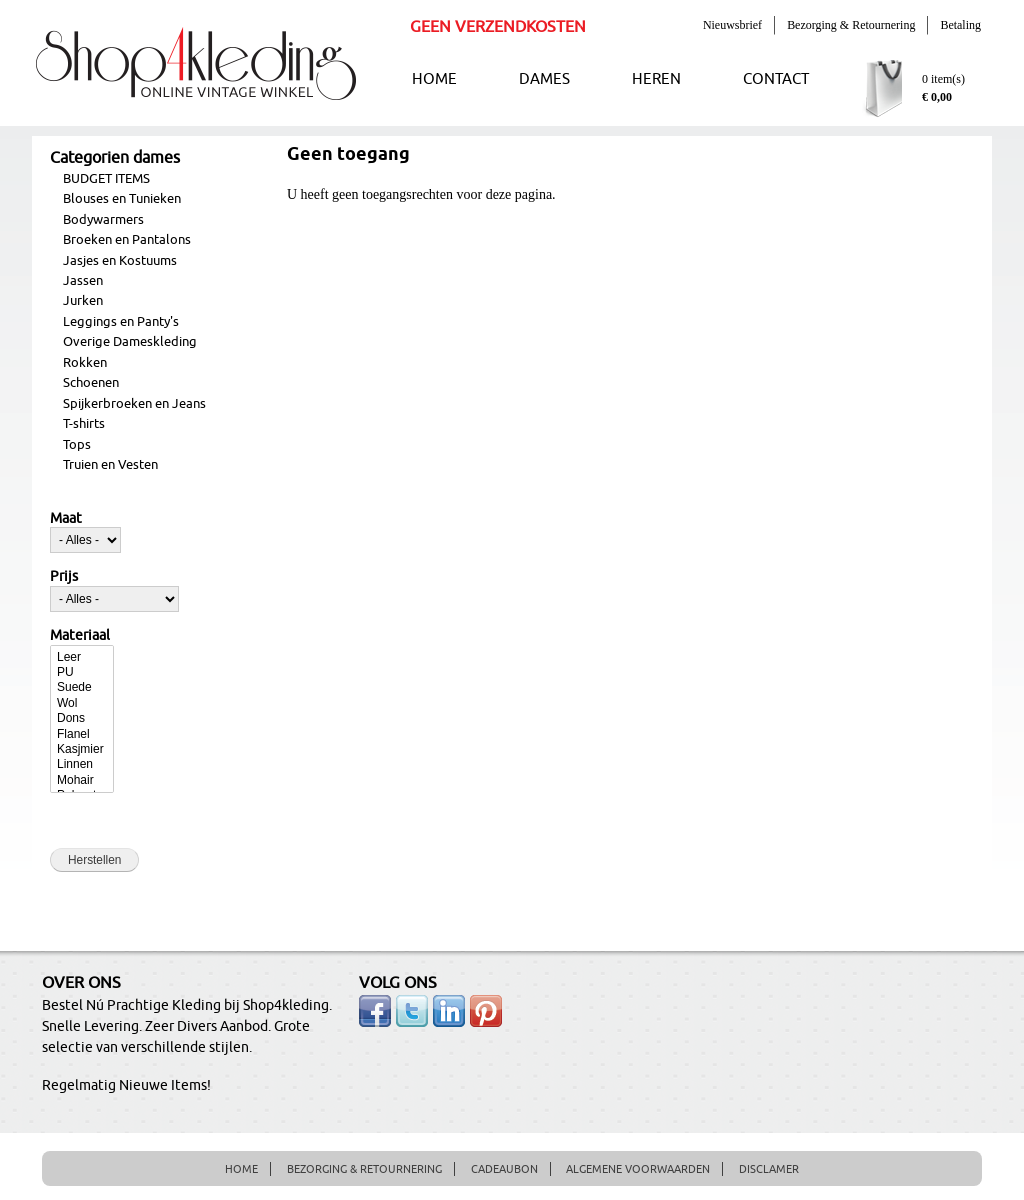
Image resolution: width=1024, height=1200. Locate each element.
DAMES (544, 79)
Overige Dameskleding (130, 342)
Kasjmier (82, 749)
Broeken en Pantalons (127, 240)
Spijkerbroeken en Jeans (134, 404)
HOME (434, 79)
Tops (77, 445)
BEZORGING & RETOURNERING (364, 1169)
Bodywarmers (103, 220)
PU (82, 672)
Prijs (64, 577)
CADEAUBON (504, 1169)
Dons (82, 718)
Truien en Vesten (110, 465)
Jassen (83, 281)
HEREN (656, 79)
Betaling (960, 25)
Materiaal (80, 636)
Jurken (83, 301)
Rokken (85, 363)
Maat (66, 519)
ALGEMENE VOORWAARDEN (638, 1169)
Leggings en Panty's (121, 322)
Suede (82, 687)
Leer (82, 657)
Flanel (82, 734)
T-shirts (84, 424)
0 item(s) (943, 79)
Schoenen (91, 383)
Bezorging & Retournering (851, 25)
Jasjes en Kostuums (120, 261)
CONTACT (776, 79)
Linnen (82, 764)
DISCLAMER (769, 1169)
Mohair (82, 780)
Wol (82, 703)
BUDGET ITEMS (106, 179)
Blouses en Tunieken (122, 199)
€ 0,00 (937, 97)
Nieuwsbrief (732, 25)
